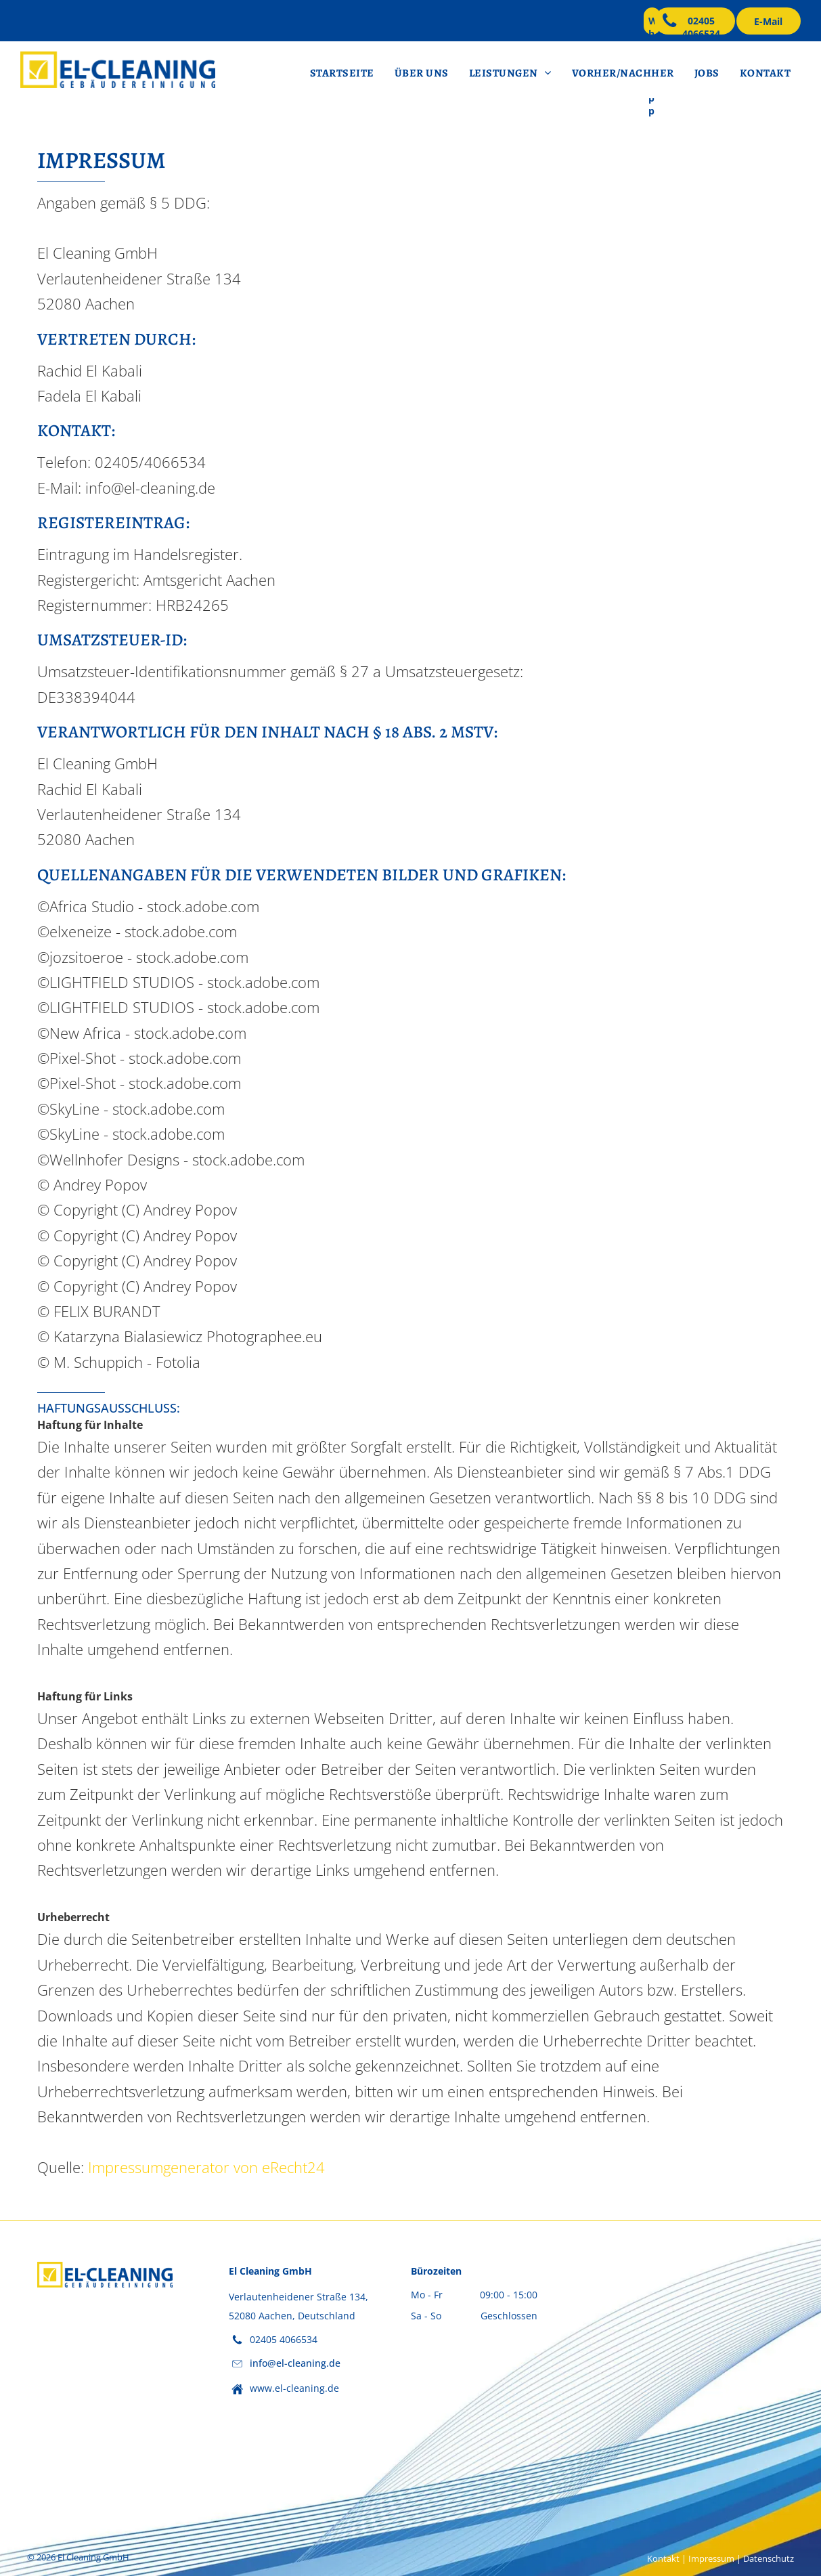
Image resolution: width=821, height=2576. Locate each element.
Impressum (711, 2558)
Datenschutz (768, 2558)
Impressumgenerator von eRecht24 (206, 2167)
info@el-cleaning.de (295, 2363)
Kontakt (663, 2558)
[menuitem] (342, 73)
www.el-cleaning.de (294, 2388)
